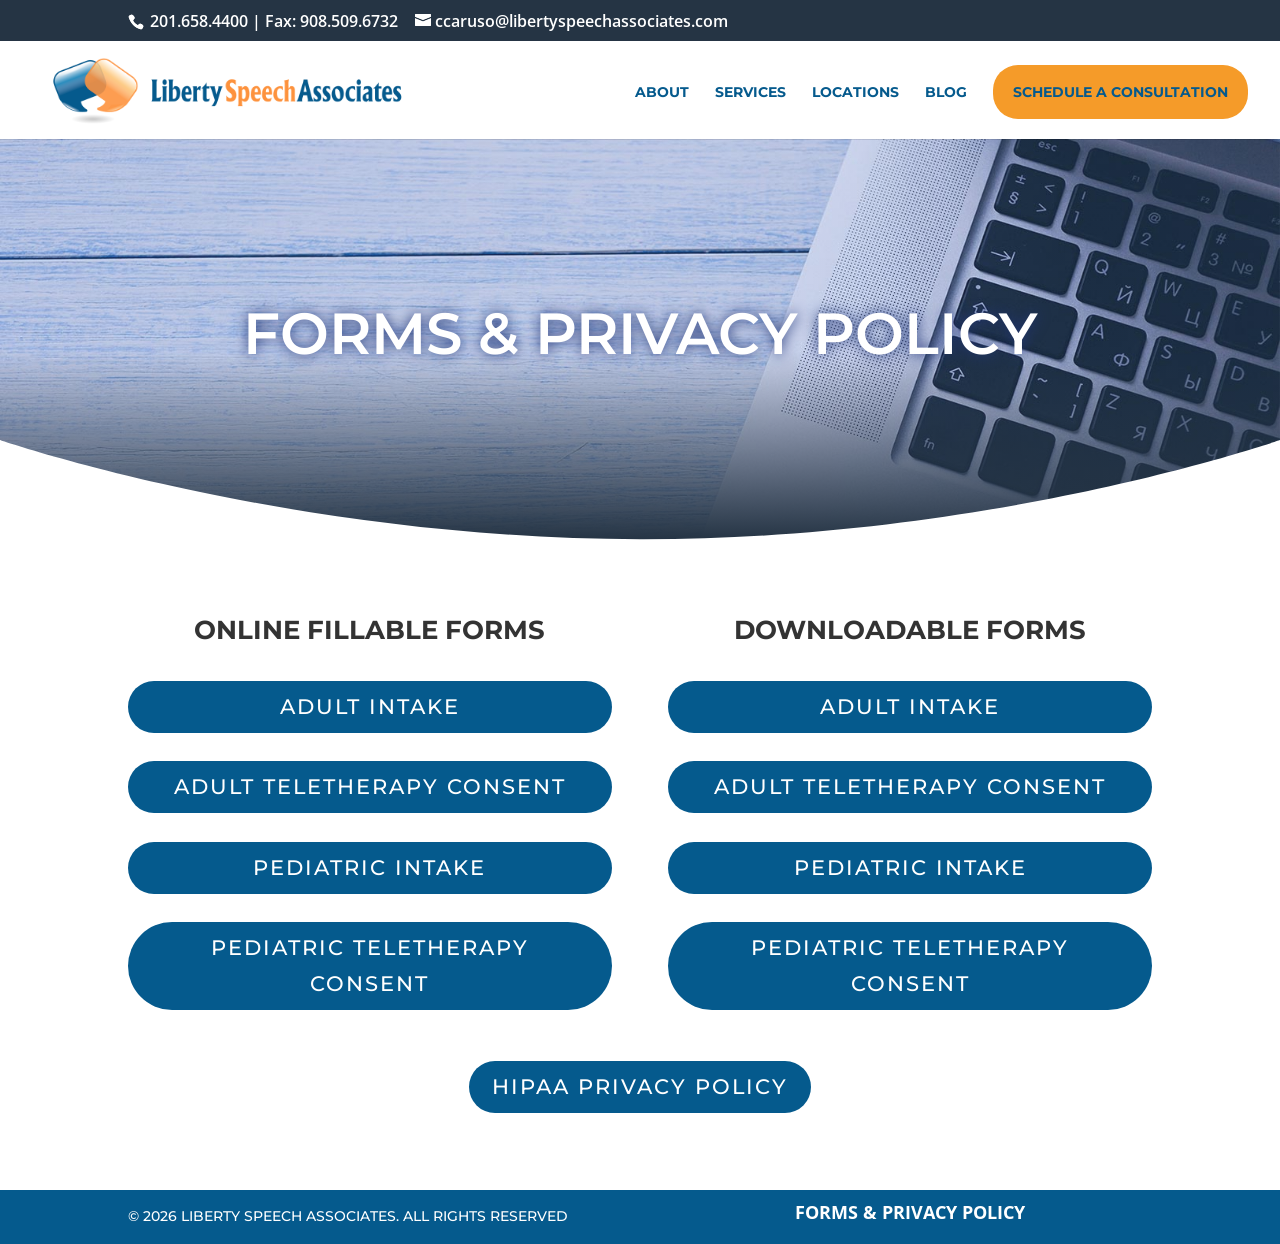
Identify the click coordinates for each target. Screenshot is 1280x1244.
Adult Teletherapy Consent (370, 786)
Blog (946, 93)
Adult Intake (370, 706)
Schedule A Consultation (1120, 92)
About (662, 93)
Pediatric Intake (369, 867)
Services (750, 93)
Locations (855, 93)
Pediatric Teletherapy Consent (370, 965)
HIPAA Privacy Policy (640, 1086)
